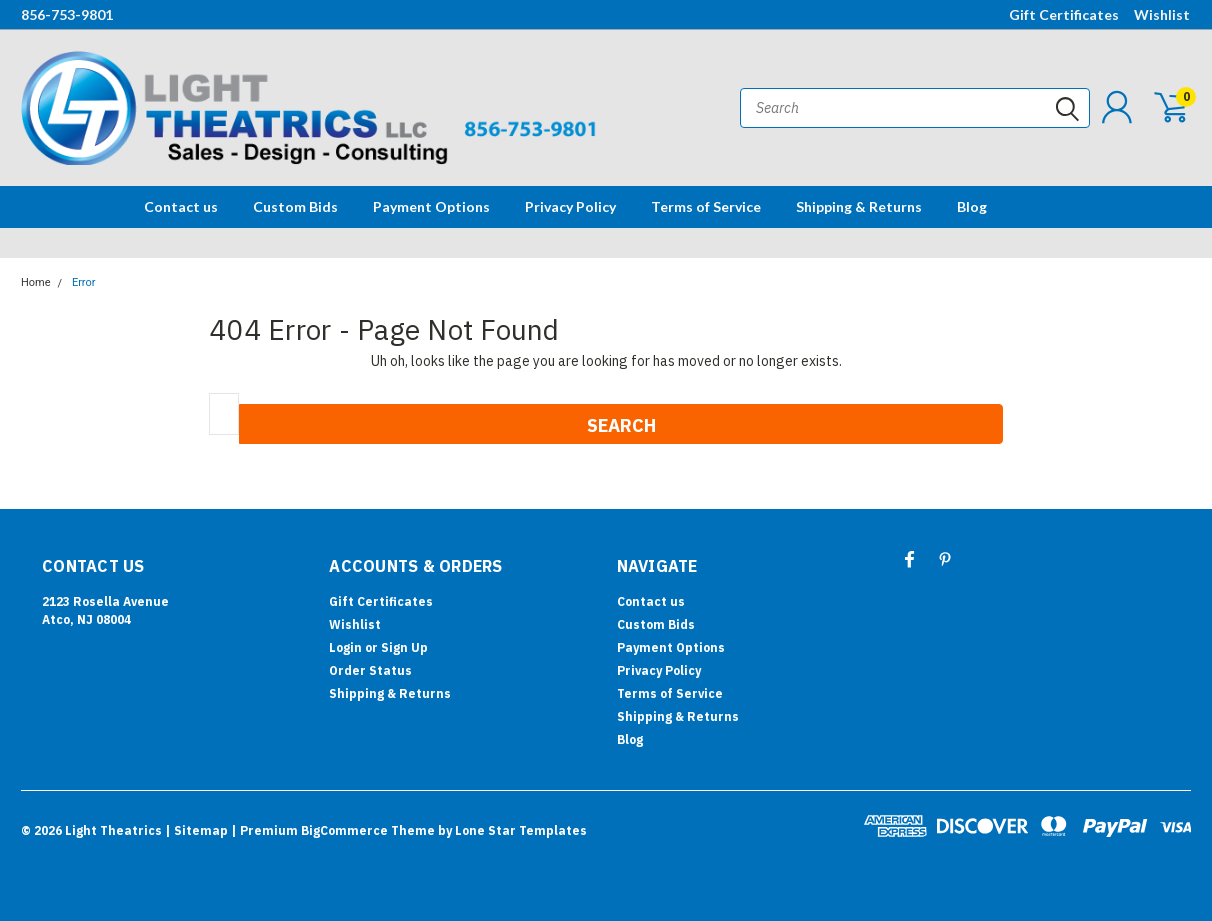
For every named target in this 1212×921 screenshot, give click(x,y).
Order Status (370, 670)
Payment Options (431, 206)
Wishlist (1162, 14)
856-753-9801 (67, 14)
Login (345, 647)
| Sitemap (196, 830)
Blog (972, 206)
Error (84, 282)
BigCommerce (344, 830)
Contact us (181, 206)
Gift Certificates (1064, 14)
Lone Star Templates (521, 830)
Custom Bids (295, 206)
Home (36, 282)
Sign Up (404, 647)
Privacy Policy (570, 206)
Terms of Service (706, 206)
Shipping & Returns (859, 206)
